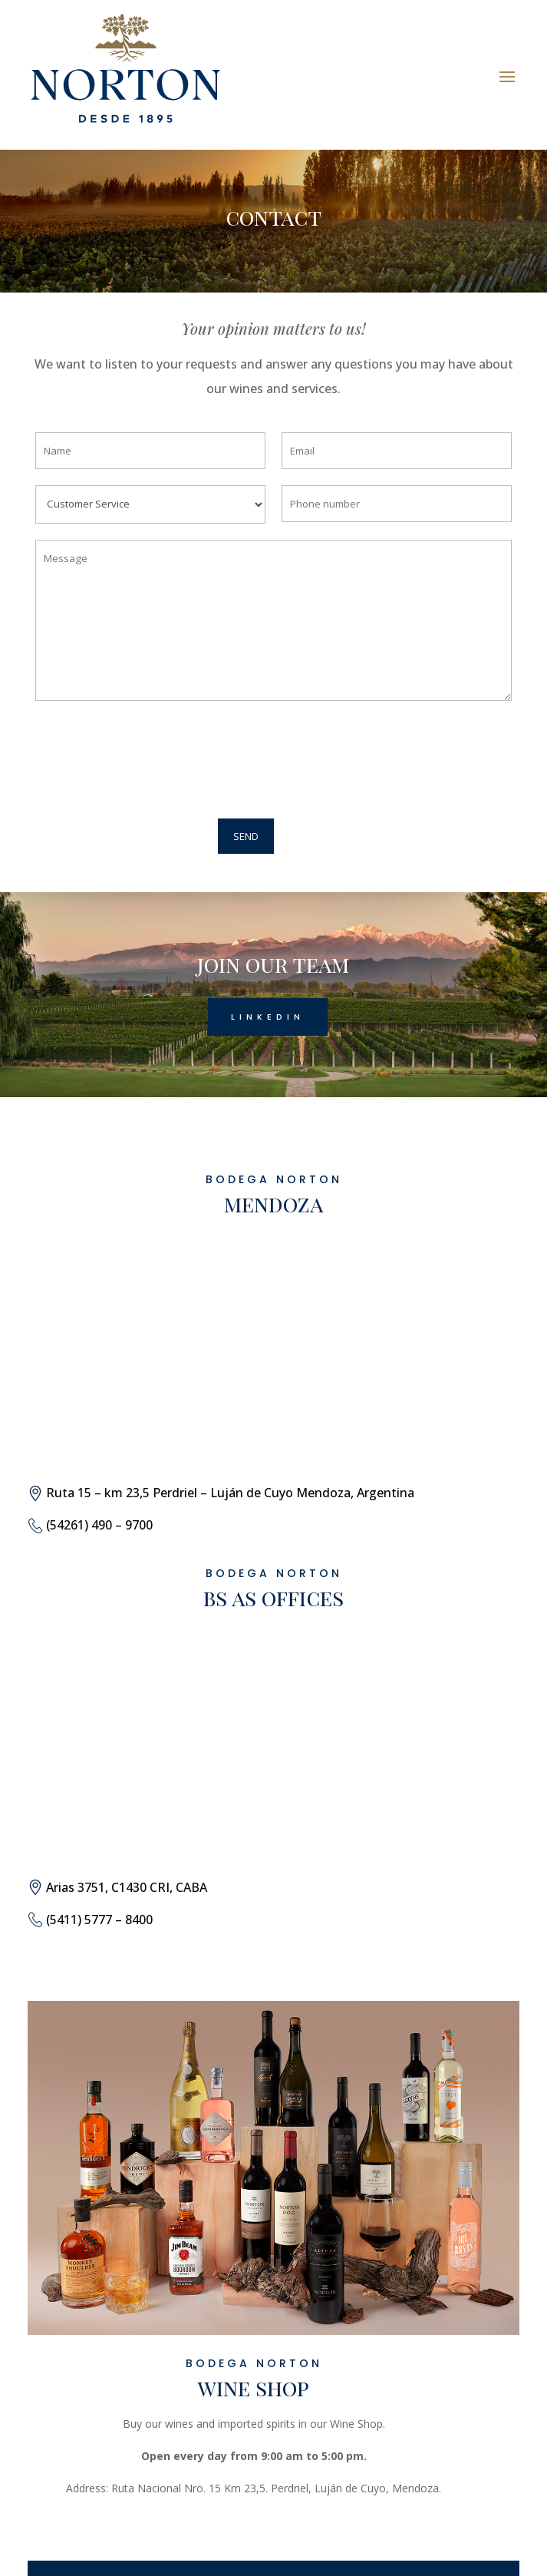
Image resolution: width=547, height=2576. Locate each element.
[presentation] (144, 762)
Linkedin (268, 1016)
